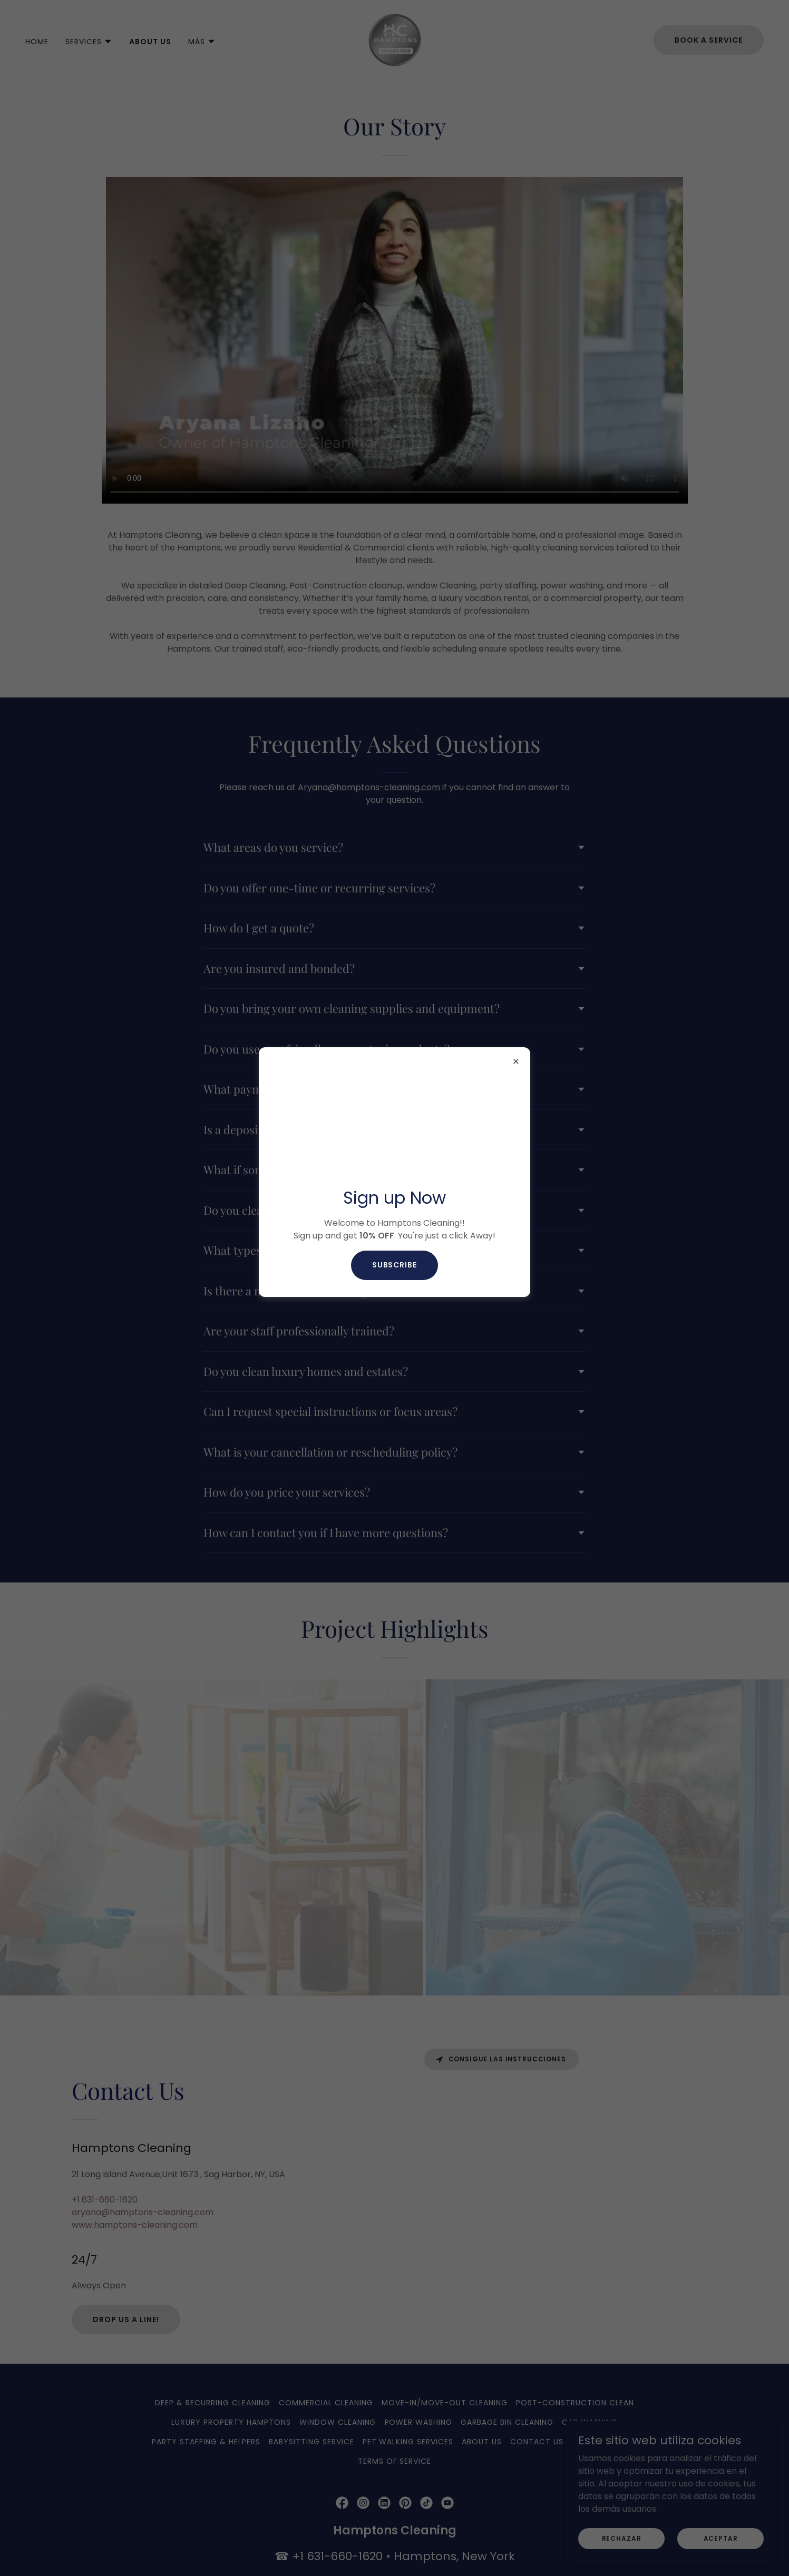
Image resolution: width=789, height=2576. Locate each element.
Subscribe (394, 1265)
